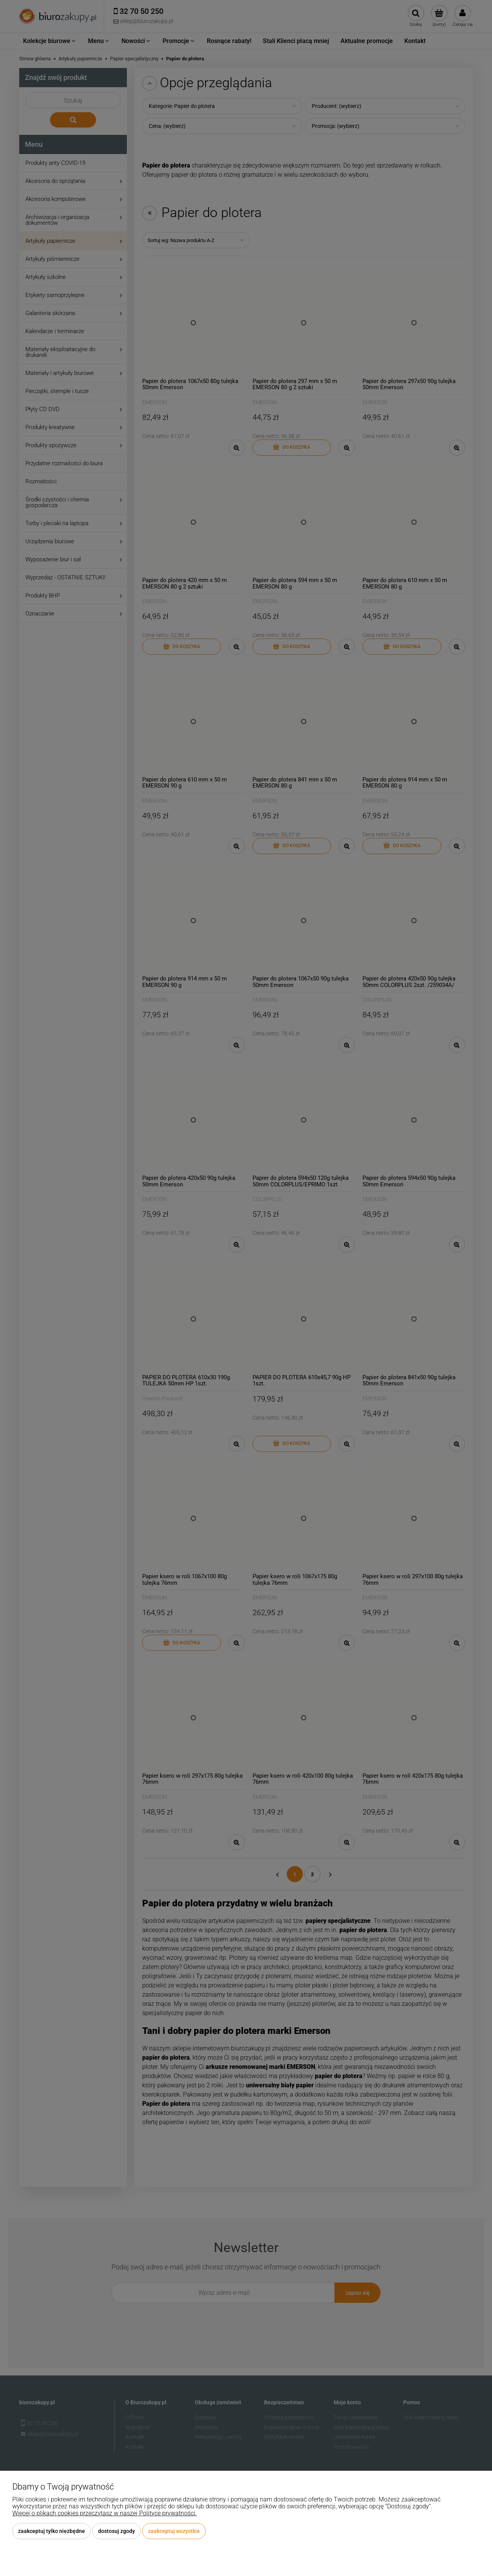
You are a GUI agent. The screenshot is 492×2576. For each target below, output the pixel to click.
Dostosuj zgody (116, 2531)
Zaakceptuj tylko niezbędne (51, 2531)
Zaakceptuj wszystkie (174, 2531)
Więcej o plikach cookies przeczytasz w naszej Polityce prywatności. (104, 2513)
